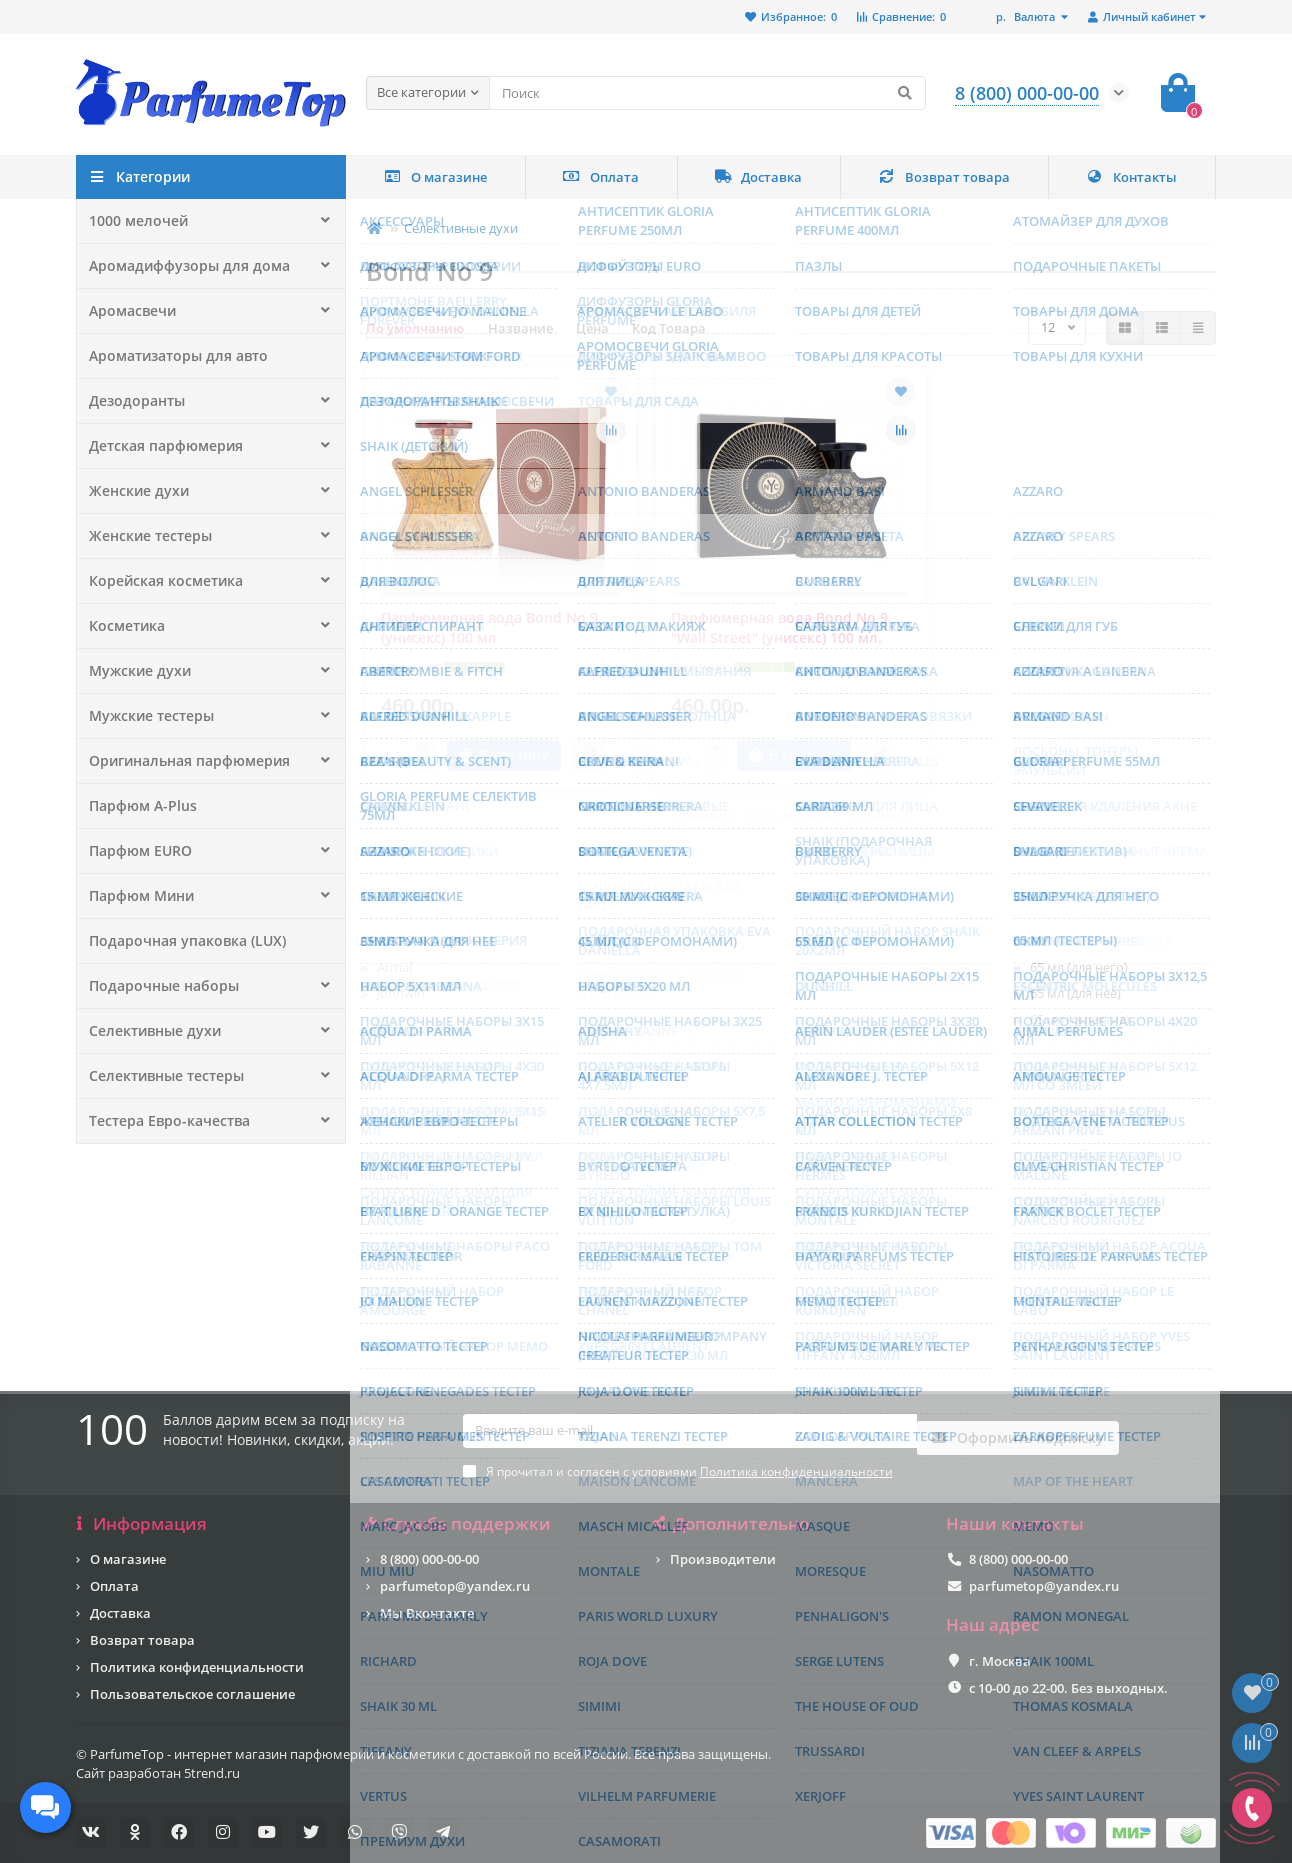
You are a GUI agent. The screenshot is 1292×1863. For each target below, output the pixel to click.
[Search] (707, 93)
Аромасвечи (129, 311)
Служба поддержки (458, 1524)
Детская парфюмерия (159, 446)
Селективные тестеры (160, 1076)
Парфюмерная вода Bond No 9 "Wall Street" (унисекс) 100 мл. (779, 627)
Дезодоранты (133, 401)
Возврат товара (944, 177)
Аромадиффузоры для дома (181, 266)
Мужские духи (135, 671)
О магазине (435, 177)
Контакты (1131, 177)
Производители (723, 1559)
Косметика (124, 626)
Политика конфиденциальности (197, 1667)
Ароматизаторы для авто (173, 356)
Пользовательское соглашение (192, 1694)
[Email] (690, 1441)
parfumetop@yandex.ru (455, 1586)
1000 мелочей (133, 221)
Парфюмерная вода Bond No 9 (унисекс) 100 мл (489, 627)
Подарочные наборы (158, 986)
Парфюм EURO (136, 851)
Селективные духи (149, 1031)
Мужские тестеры (146, 716)
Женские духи (134, 491)
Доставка (759, 177)
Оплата (601, 177)
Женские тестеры (145, 536)
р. (1027, 16)
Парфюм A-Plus (138, 806)
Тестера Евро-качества (162, 1121)
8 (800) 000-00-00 (429, 1559)
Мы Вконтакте (427, 1613)
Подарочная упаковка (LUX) (179, 941)
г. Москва (1000, 1661)
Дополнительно (732, 1524)
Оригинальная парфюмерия (182, 761)
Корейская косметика (159, 581)
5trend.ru (212, 1773)
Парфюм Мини (138, 896)
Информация (141, 1524)
